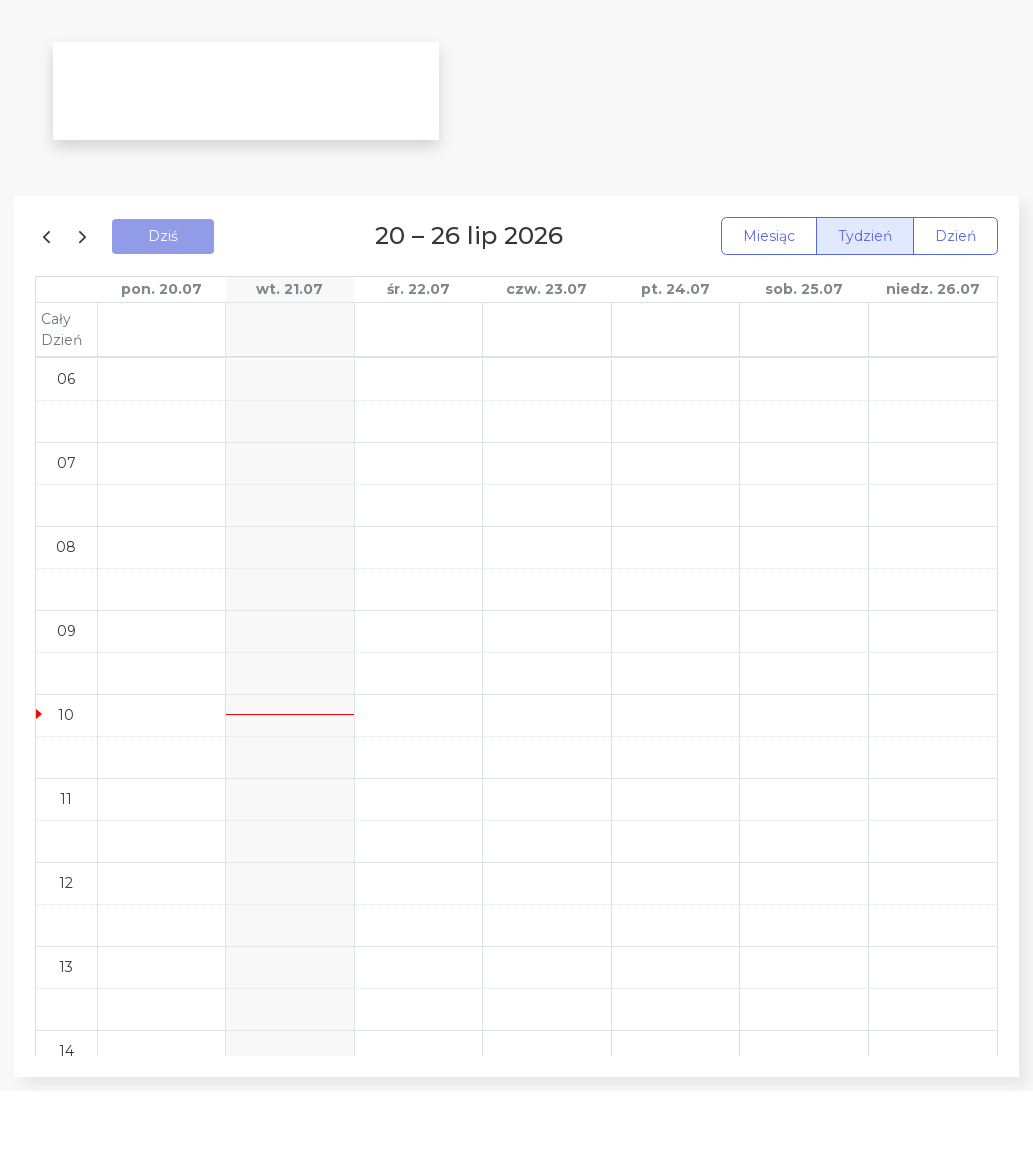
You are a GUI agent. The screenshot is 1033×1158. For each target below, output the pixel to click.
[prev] (50, 236)
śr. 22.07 (418, 289)
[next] (82, 236)
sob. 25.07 (804, 289)
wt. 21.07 (289, 289)
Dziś (163, 236)
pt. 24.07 (675, 289)
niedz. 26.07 (933, 289)
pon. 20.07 (161, 289)
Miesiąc (769, 236)
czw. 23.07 (546, 289)
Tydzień (865, 236)
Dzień (955, 236)
